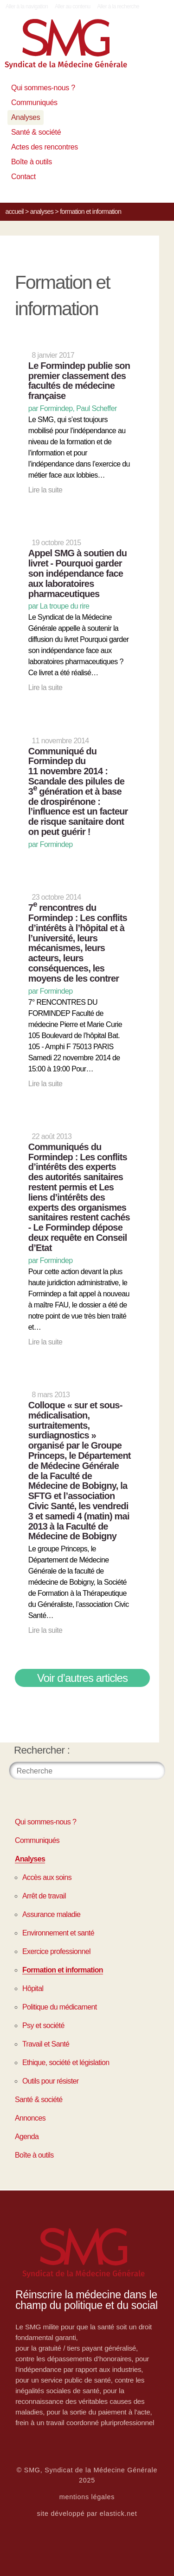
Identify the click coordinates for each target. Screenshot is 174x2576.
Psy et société (43, 2025)
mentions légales (87, 2497)
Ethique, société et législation (65, 2062)
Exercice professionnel (56, 1951)
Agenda (27, 2136)
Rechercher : (42, 1750)
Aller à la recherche (118, 6)
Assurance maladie (51, 1914)
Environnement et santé (58, 1933)
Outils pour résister (50, 2081)
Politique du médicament (59, 2007)
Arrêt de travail (44, 1896)
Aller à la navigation (27, 6)
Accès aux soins (46, 1877)
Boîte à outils (31, 162)
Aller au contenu (72, 6)
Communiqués (34, 102)
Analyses (25, 117)
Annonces (30, 2118)
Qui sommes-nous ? (43, 88)
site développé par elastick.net (87, 2513)
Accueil (15, 211)
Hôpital (32, 1988)
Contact (23, 176)
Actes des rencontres (44, 147)
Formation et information (62, 1970)
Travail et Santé (45, 2044)
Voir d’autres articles (82, 1678)
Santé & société (36, 132)
